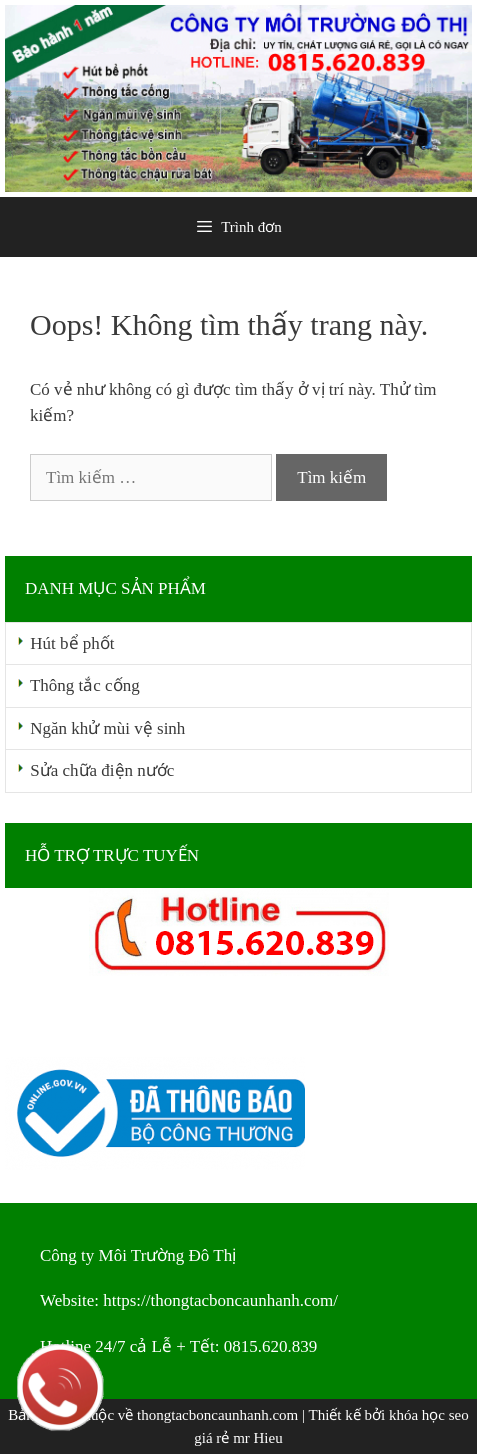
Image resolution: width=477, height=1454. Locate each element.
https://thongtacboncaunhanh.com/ (220, 1300)
